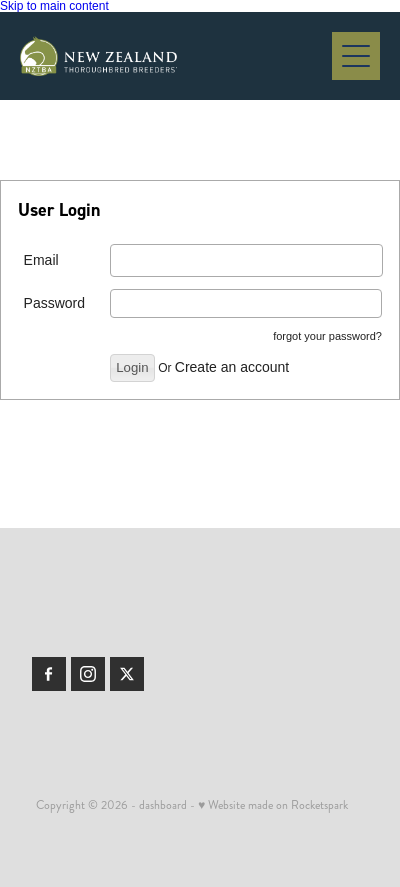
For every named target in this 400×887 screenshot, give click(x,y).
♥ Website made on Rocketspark (273, 805)
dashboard (163, 805)
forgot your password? (327, 336)
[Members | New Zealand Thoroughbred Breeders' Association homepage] (176, 56)
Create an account (232, 367)
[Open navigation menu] (356, 56)
